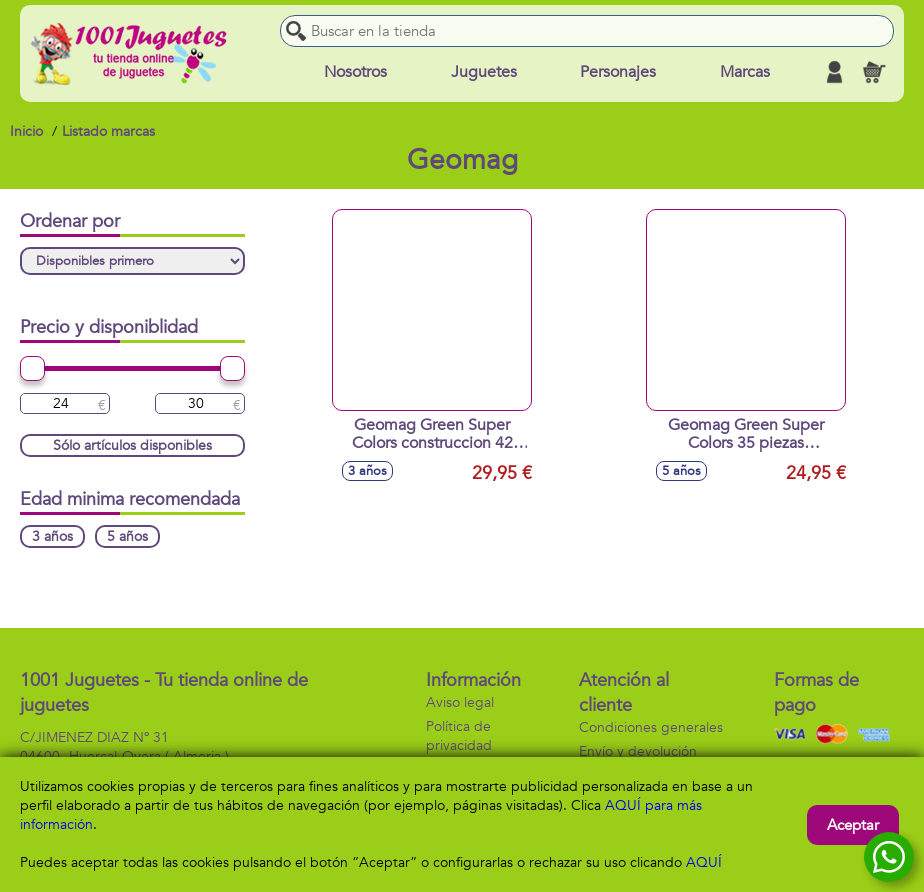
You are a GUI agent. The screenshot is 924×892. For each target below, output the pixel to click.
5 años (127, 536)
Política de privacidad (459, 736)
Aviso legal (460, 702)
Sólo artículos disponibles (132, 445)
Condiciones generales (651, 727)
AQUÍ (704, 862)
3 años (52, 536)
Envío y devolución (638, 751)
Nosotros (355, 72)
